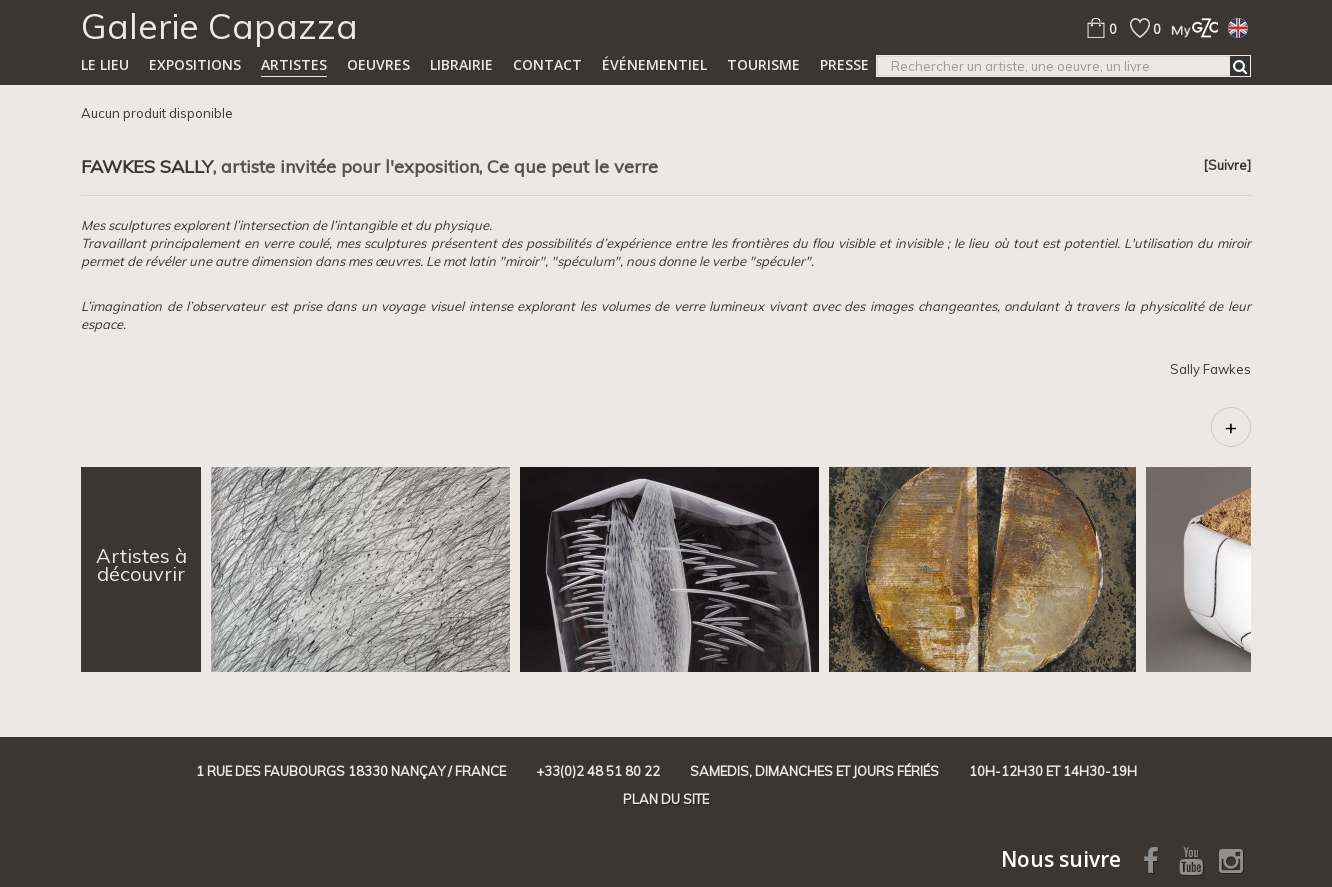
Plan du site (666, 799)
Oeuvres (378, 64)
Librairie (461, 64)
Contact (547, 64)
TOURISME (763, 64)
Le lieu (105, 64)
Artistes (294, 64)
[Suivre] (1227, 165)
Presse (844, 64)
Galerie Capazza (219, 26)
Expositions (195, 64)
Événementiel (654, 64)
